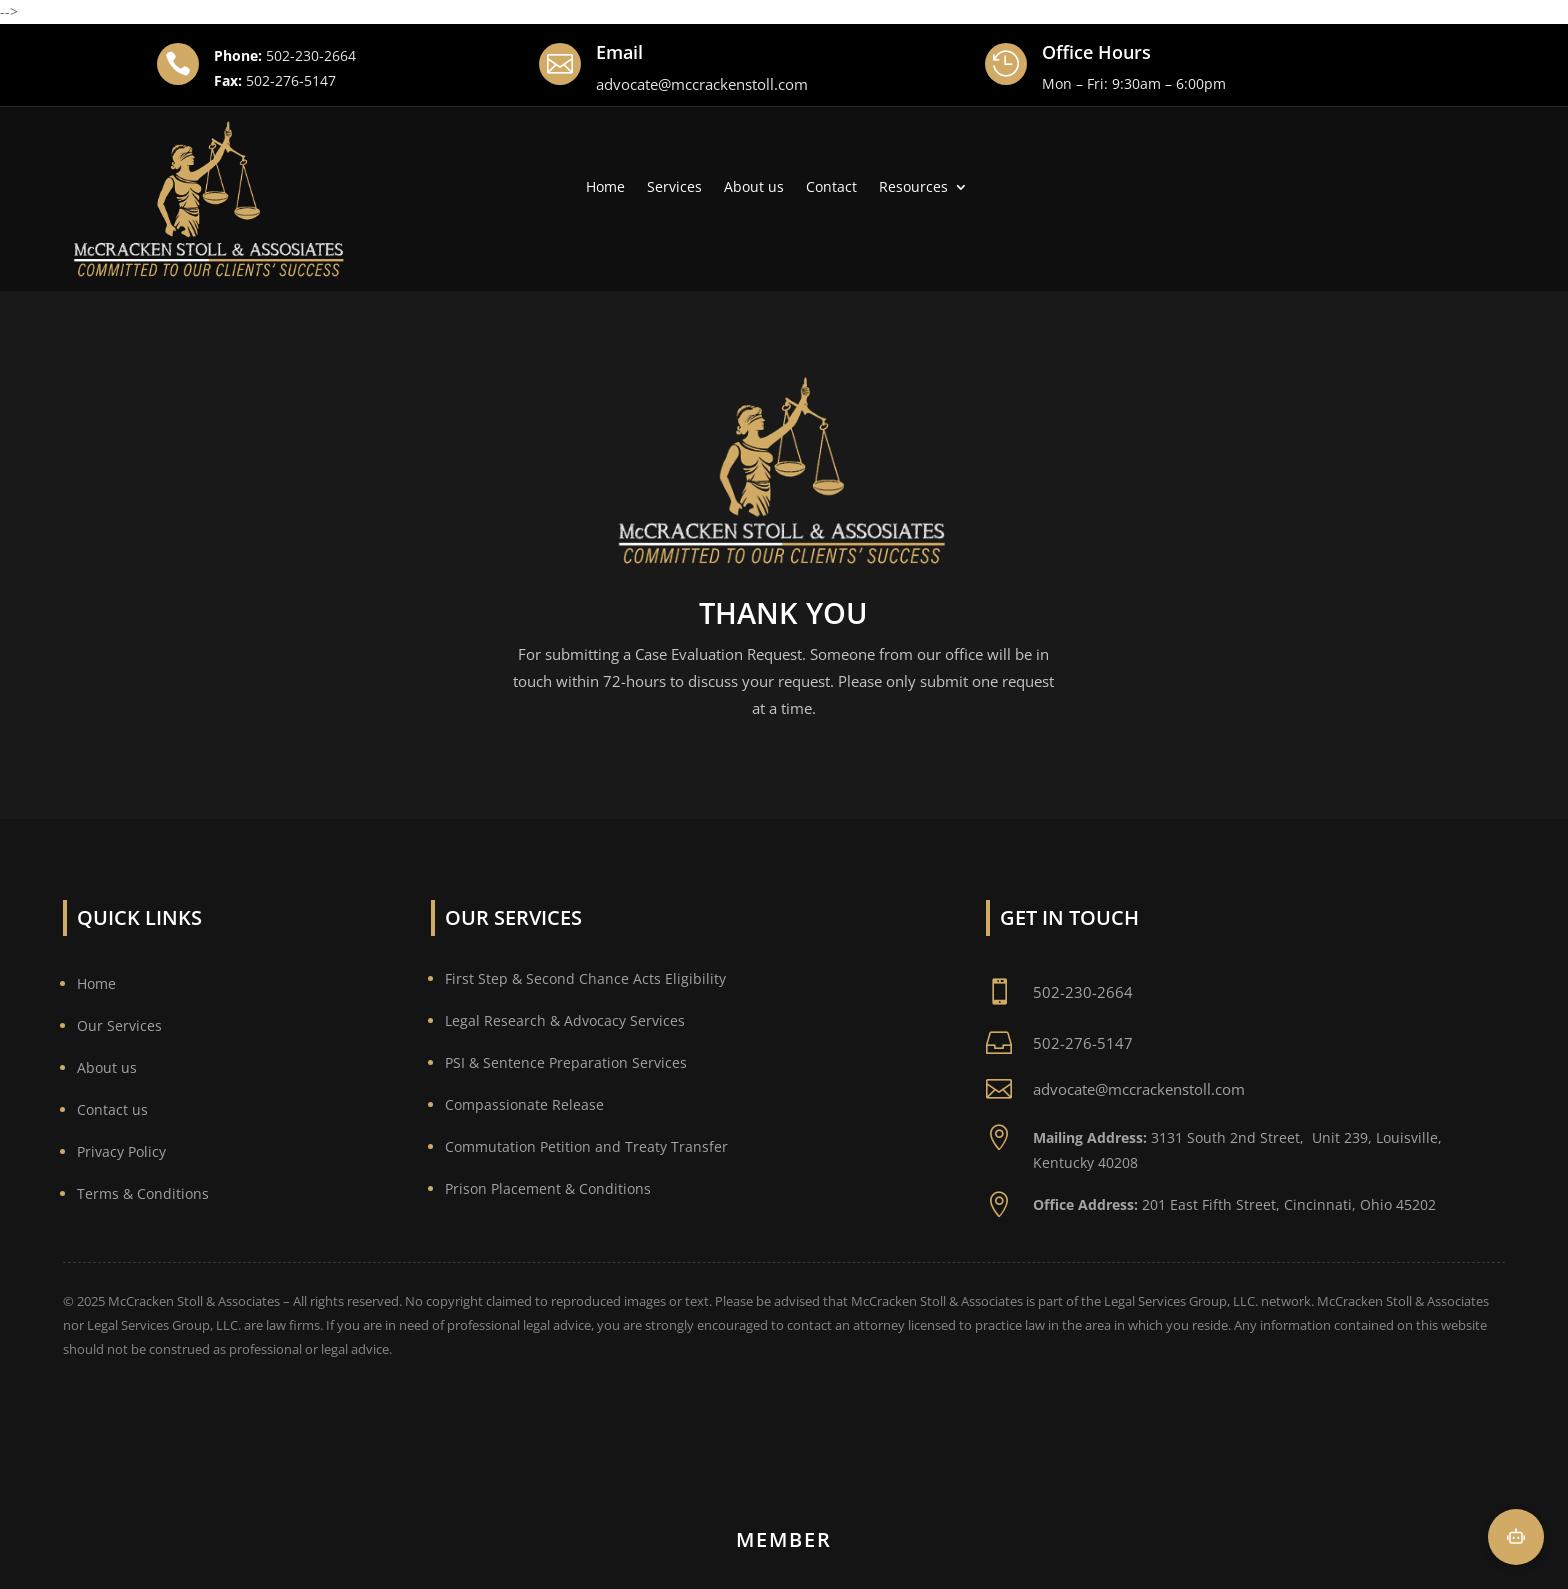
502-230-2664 (311, 55)
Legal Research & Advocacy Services (565, 1020)
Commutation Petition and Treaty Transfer (586, 1146)
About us (754, 188)
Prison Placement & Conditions (548, 1188)
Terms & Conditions (143, 1193)
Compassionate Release (524, 1104)
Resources (913, 188)
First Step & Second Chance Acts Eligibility (585, 978)
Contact (831, 188)
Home (605, 188)
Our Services (119, 1025)
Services (674, 188)
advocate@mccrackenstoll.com (702, 84)
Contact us (112, 1109)
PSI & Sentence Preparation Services (566, 1062)
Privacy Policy (121, 1151)
